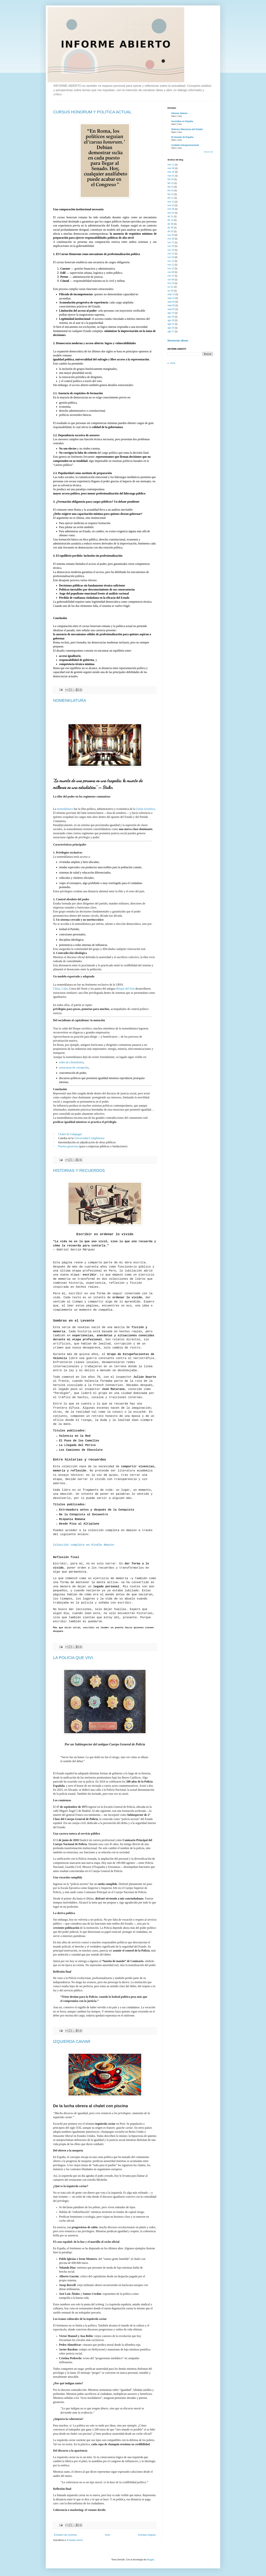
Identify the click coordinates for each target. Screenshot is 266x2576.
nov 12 (171, 264)
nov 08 (171, 272)
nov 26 (171, 246)
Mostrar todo (208, 152)
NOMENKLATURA (69, 700)
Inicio (107, 2535)
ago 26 (171, 320)
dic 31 (170, 216)
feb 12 (171, 194)
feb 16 (171, 190)
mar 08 (171, 168)
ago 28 (171, 316)
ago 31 (171, 313)
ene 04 (171, 213)
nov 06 (171, 279)
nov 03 (171, 283)
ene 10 (171, 205)
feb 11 (171, 198)
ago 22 (171, 324)
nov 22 (171, 253)
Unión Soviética (145, 809)
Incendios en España (182, 121)
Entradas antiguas (147, 2535)
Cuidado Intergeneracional (185, 145)
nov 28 (171, 238)
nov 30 (171, 235)
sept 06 (171, 305)
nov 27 (171, 242)
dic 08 (170, 224)
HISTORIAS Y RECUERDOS (79, 1170)
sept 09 (171, 302)
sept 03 (171, 309)
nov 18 (171, 257)
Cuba (64, 989)
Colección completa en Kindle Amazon (83, 1545)
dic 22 (170, 220)
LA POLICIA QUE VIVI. (73, 1657)
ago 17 (171, 331)
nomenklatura (65, 809)
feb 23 (171, 183)
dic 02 (170, 231)
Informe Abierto (179, 113)
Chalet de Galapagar (70, 1134)
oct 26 (171, 290)
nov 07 (171, 275)
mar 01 (171, 175)
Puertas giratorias (68, 1146)
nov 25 (171, 250)
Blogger (150, 2559)
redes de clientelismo (71, 1062)
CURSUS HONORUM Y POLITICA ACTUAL (92, 112)
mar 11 (171, 164)
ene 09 (171, 209)
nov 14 (171, 261)
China (56, 989)
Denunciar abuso (178, 340)
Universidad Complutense (89, 1138)
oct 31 (171, 287)
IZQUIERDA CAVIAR (71, 2041)
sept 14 (171, 294)
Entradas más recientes (65, 2535)
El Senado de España (182, 137)
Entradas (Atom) (75, 2540)
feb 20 (171, 187)
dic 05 (170, 227)
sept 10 (171, 298)
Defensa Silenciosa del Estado (187, 129)
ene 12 (171, 201)
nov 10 (171, 268)
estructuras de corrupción (73, 1068)
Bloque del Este (125, 989)
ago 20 (171, 328)
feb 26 (171, 179)
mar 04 (171, 172)
